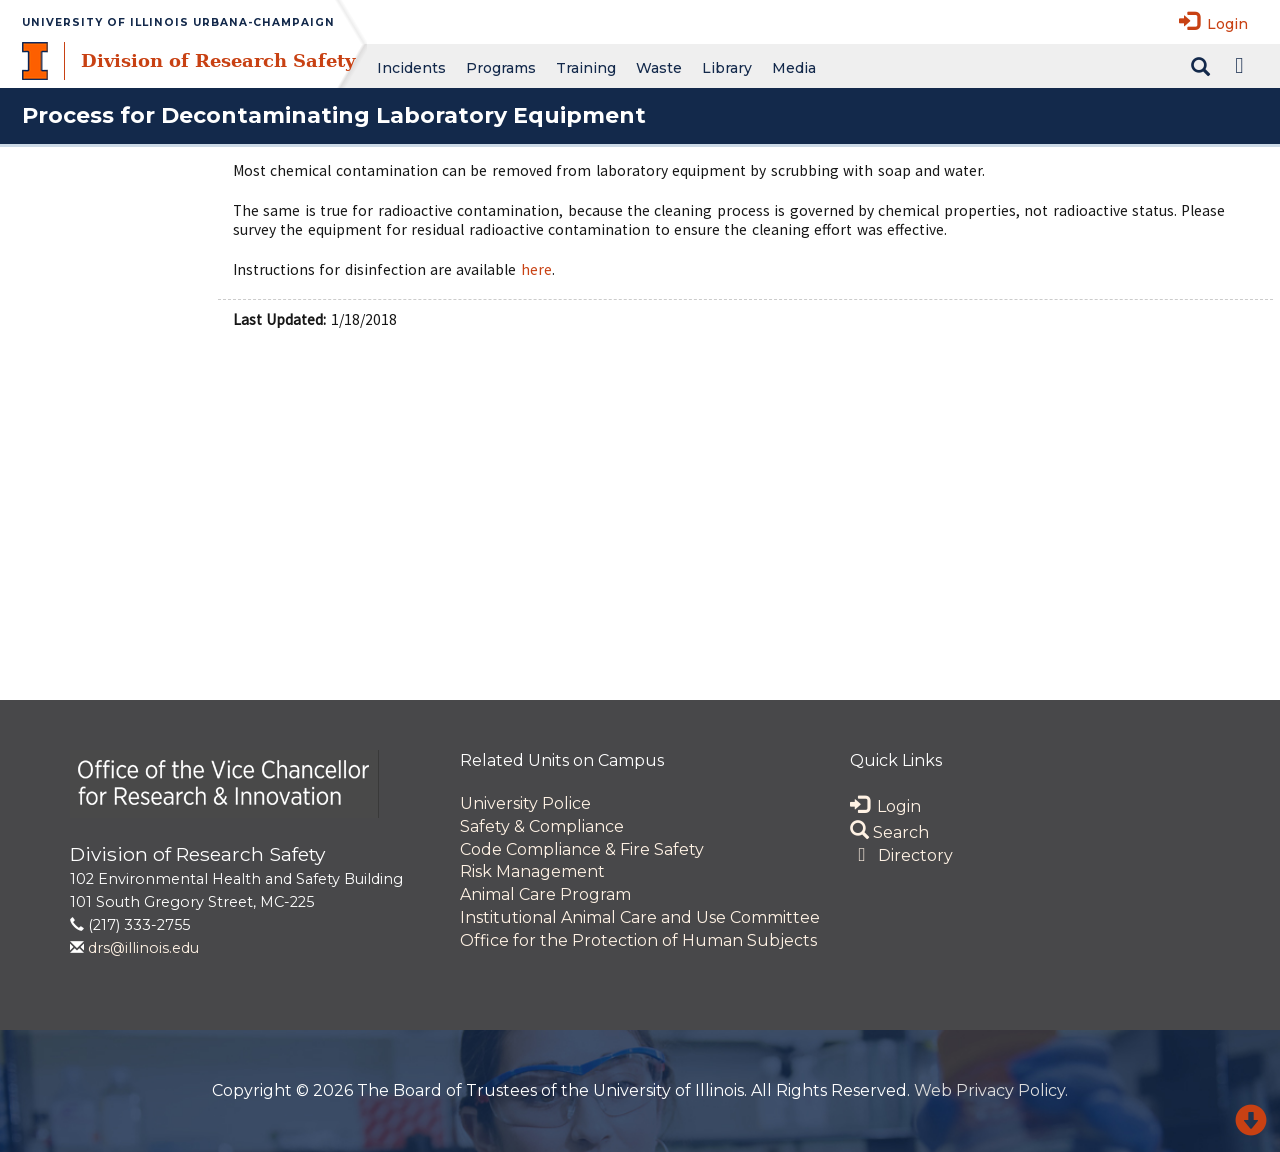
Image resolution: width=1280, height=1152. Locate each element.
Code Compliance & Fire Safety (582, 849)
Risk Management (532, 871)
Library (727, 68)
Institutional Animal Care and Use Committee (640, 917)
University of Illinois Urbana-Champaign (178, 22)
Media (794, 68)
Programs (501, 68)
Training (586, 68)
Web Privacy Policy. (991, 1090)
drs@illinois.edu (143, 948)
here (536, 269)
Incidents (411, 68)
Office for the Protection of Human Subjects (638, 940)
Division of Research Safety (218, 60)
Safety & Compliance (542, 826)
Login (1213, 22)
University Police (525, 803)
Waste (659, 68)
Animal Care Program (545, 894)
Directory (901, 855)
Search (889, 832)
